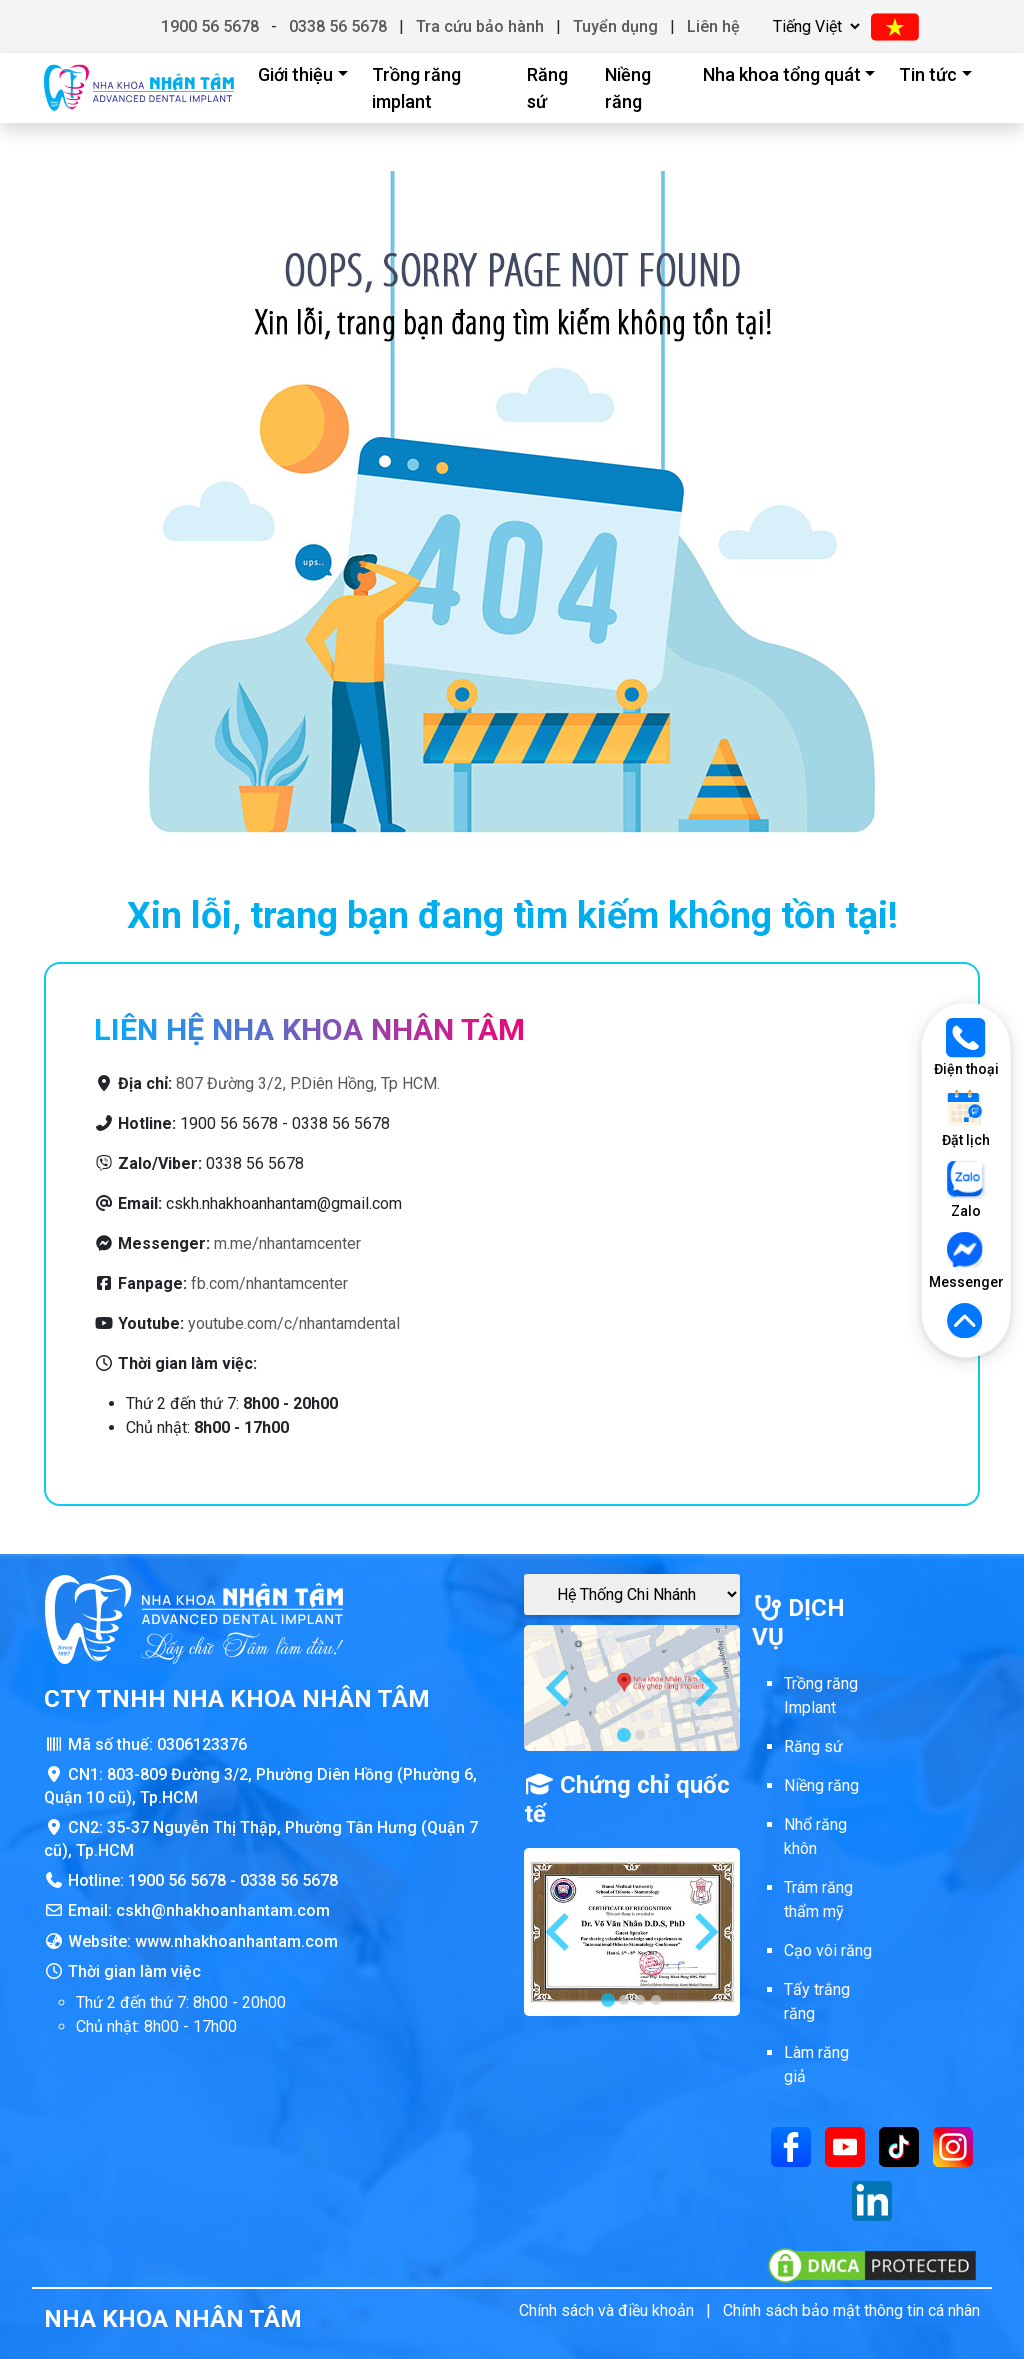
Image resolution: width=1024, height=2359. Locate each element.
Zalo (966, 1189)
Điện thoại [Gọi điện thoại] (966, 1047)
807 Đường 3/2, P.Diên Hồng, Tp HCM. (308, 1083)
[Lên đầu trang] (966, 1322)
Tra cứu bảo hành (480, 26)
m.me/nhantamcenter (287, 1243)
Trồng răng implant (416, 88)
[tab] (624, 1735)
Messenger (966, 1260)
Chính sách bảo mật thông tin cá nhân (851, 2310)
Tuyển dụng (615, 26)
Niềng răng (628, 88)
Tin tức (928, 74)
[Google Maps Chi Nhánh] (632, 1594)
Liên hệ (713, 26)
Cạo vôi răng (828, 1950)
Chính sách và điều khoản (606, 2310)
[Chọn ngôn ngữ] (813, 26)
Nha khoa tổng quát (782, 74)
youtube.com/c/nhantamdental (294, 1323)
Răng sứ (547, 88)
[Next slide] (704, 1688)
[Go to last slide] (560, 1688)
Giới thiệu (295, 74)
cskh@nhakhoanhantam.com (223, 1910)
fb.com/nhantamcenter (269, 1283)
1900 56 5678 (210, 26)
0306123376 (202, 1744)
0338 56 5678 (338, 26)
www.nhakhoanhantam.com (236, 1941)
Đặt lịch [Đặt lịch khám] (966, 1118)
